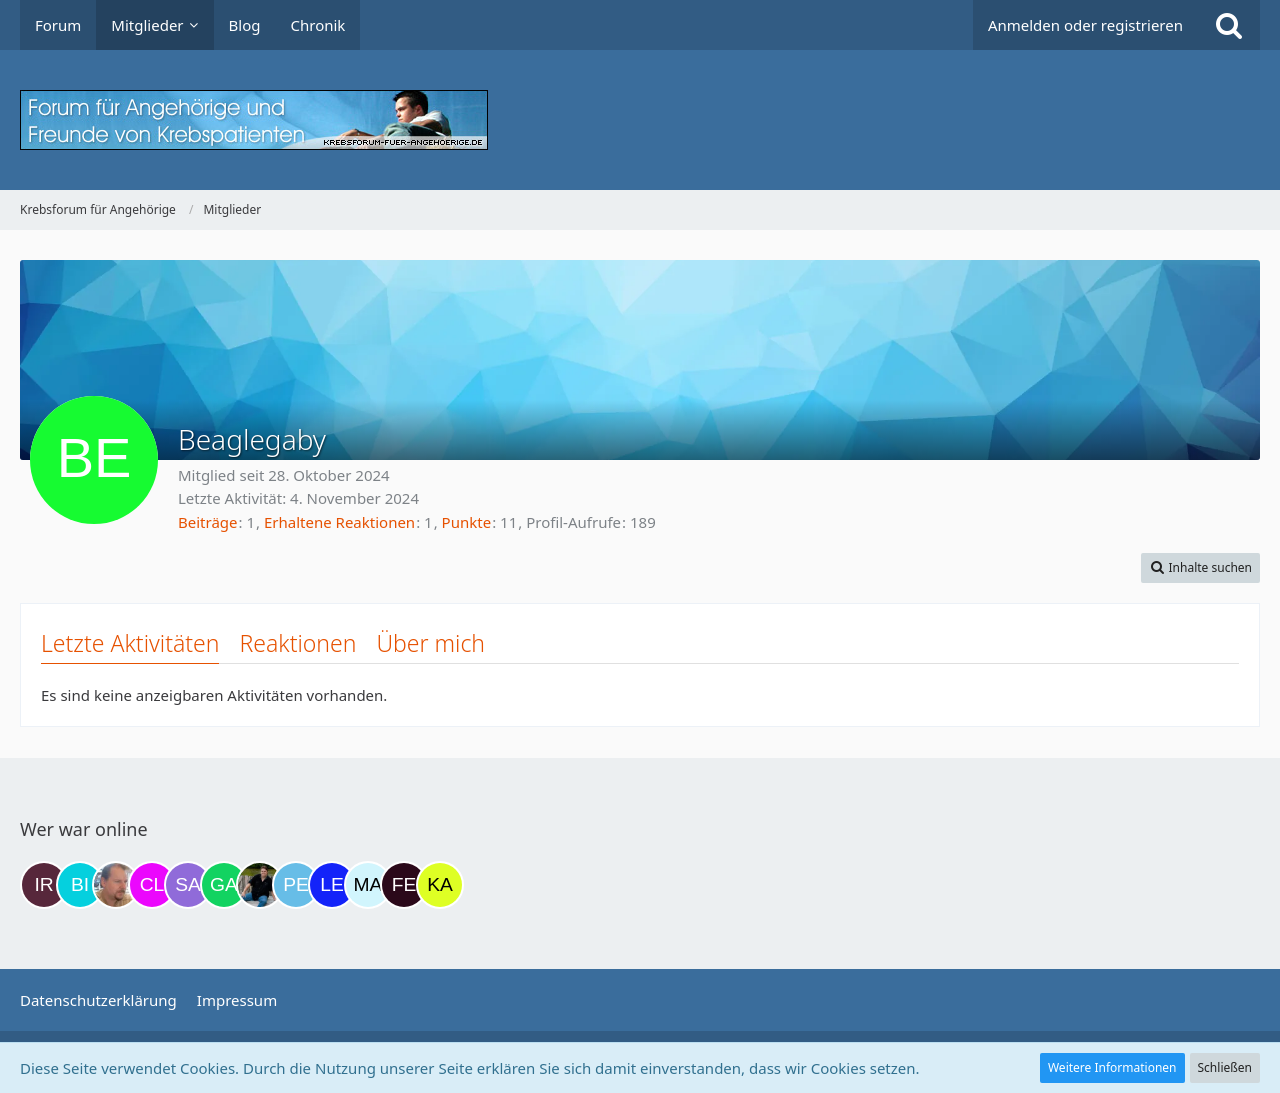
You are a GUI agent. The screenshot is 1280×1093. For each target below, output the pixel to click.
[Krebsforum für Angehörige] (640, 120)
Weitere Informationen (1112, 1067)
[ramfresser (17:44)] (260, 885)
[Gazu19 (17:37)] (224, 885)
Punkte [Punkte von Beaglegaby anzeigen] (467, 522)
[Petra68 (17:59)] (296, 885)
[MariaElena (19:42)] (368, 885)
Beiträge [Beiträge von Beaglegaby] (208, 522)
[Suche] (1229, 25)
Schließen (1225, 1067)
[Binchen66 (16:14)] (80, 885)
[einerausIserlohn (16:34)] (116, 885)
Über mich (430, 643)
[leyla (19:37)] (332, 885)
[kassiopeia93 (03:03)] (440, 885)
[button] (1200, 568)
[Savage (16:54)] (188, 885)
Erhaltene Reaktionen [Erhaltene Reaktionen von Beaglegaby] (339, 522)
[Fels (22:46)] (404, 885)
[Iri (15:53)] (44, 885)
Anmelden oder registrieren (1085, 25)
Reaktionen (297, 643)
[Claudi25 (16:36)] (152, 885)
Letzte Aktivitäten (130, 643)
